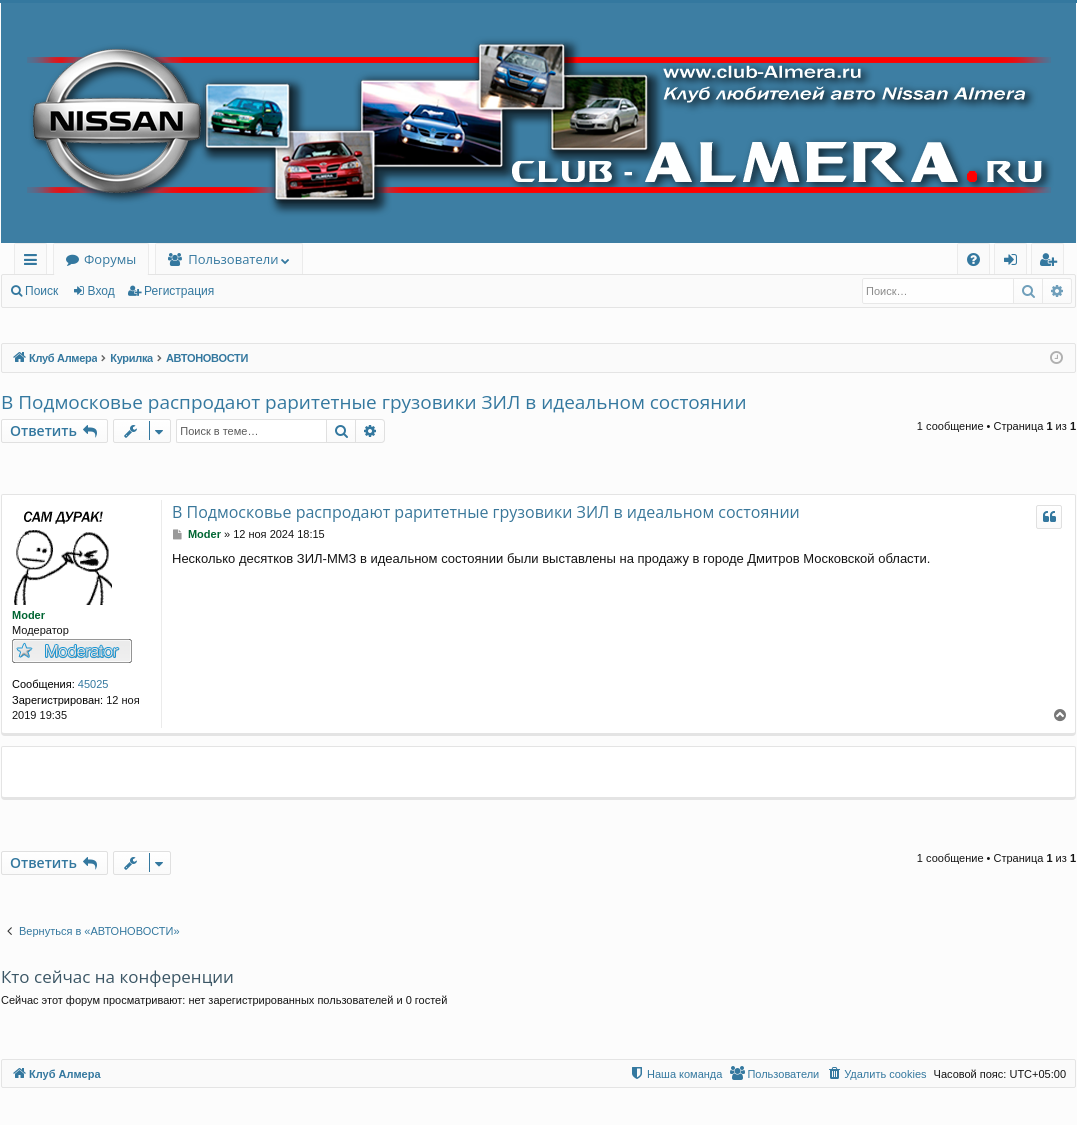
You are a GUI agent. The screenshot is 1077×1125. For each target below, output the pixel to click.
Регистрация (179, 291)
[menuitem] (973, 259)
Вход (101, 291)
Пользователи (233, 259)
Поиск (41, 291)
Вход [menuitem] (1014, 262)
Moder (28, 615)
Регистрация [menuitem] (1052, 262)
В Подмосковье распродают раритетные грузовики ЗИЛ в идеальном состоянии (373, 402)
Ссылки (34, 262)
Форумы (110, 259)
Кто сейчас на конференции (117, 976)
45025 (93, 684)
